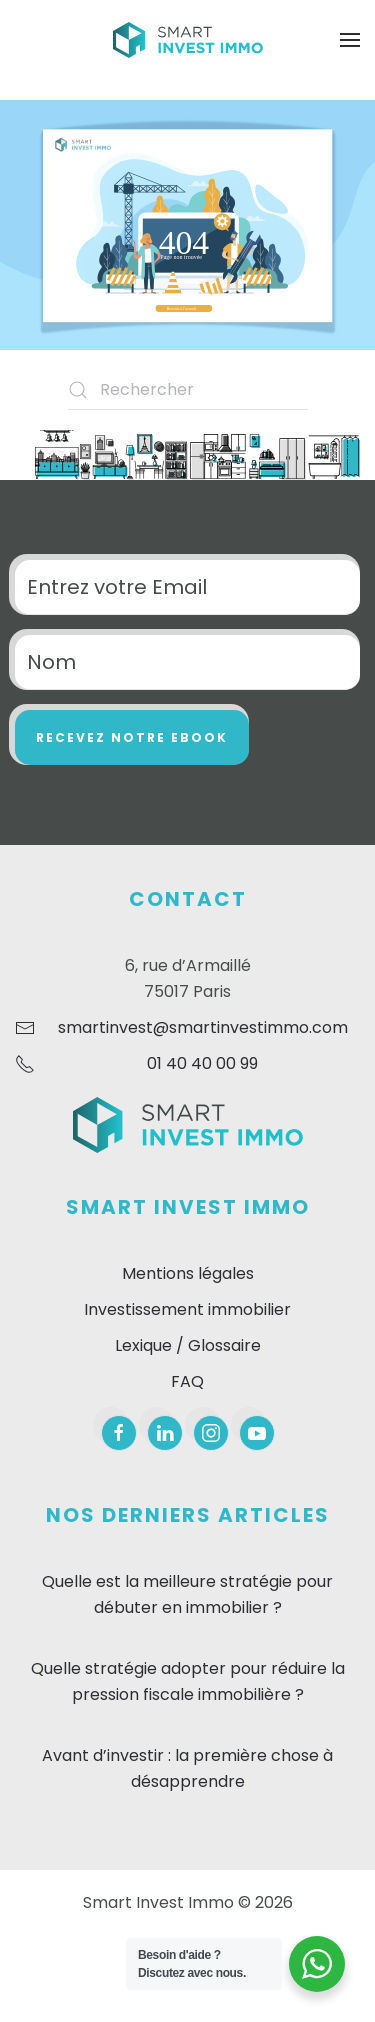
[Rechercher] (188, 390)
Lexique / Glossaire (188, 1345)
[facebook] (119, 1433)
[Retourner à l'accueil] (188, 40)
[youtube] (257, 1433)
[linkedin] (165, 1433)
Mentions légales (188, 1273)
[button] (350, 40)
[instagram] (211, 1433)
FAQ (187, 1381)
